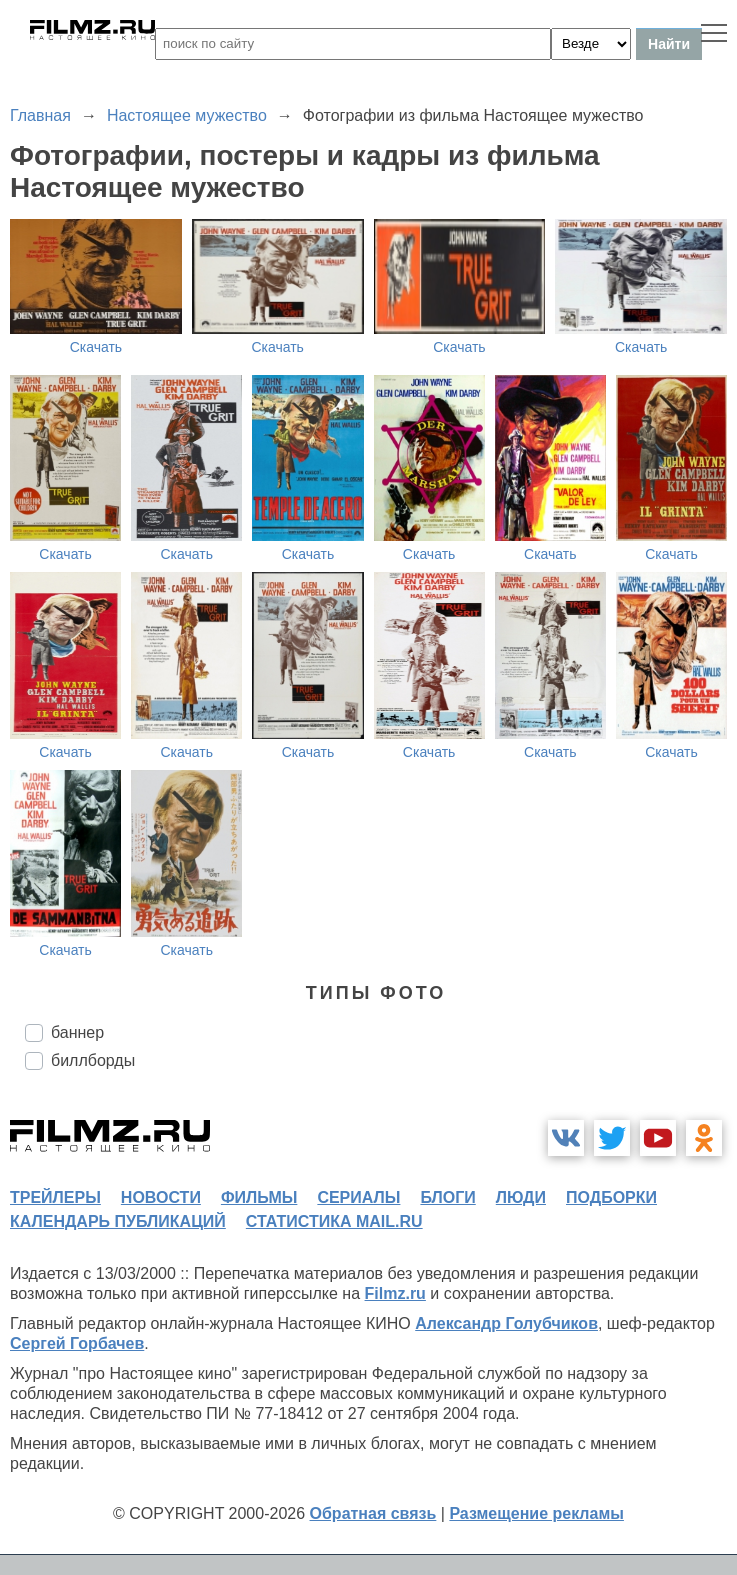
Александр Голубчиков (506, 1323)
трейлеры (55, 1197)
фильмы (259, 1197)
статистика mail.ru (334, 1221)
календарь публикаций (118, 1221)
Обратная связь (373, 1513)
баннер (77, 1032)
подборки (611, 1197)
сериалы (358, 1197)
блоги (447, 1197)
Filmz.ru (395, 1293)
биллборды (93, 1060)
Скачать (96, 347)
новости (161, 1197)
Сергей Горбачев (77, 1343)
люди (521, 1197)
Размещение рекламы (536, 1513)
